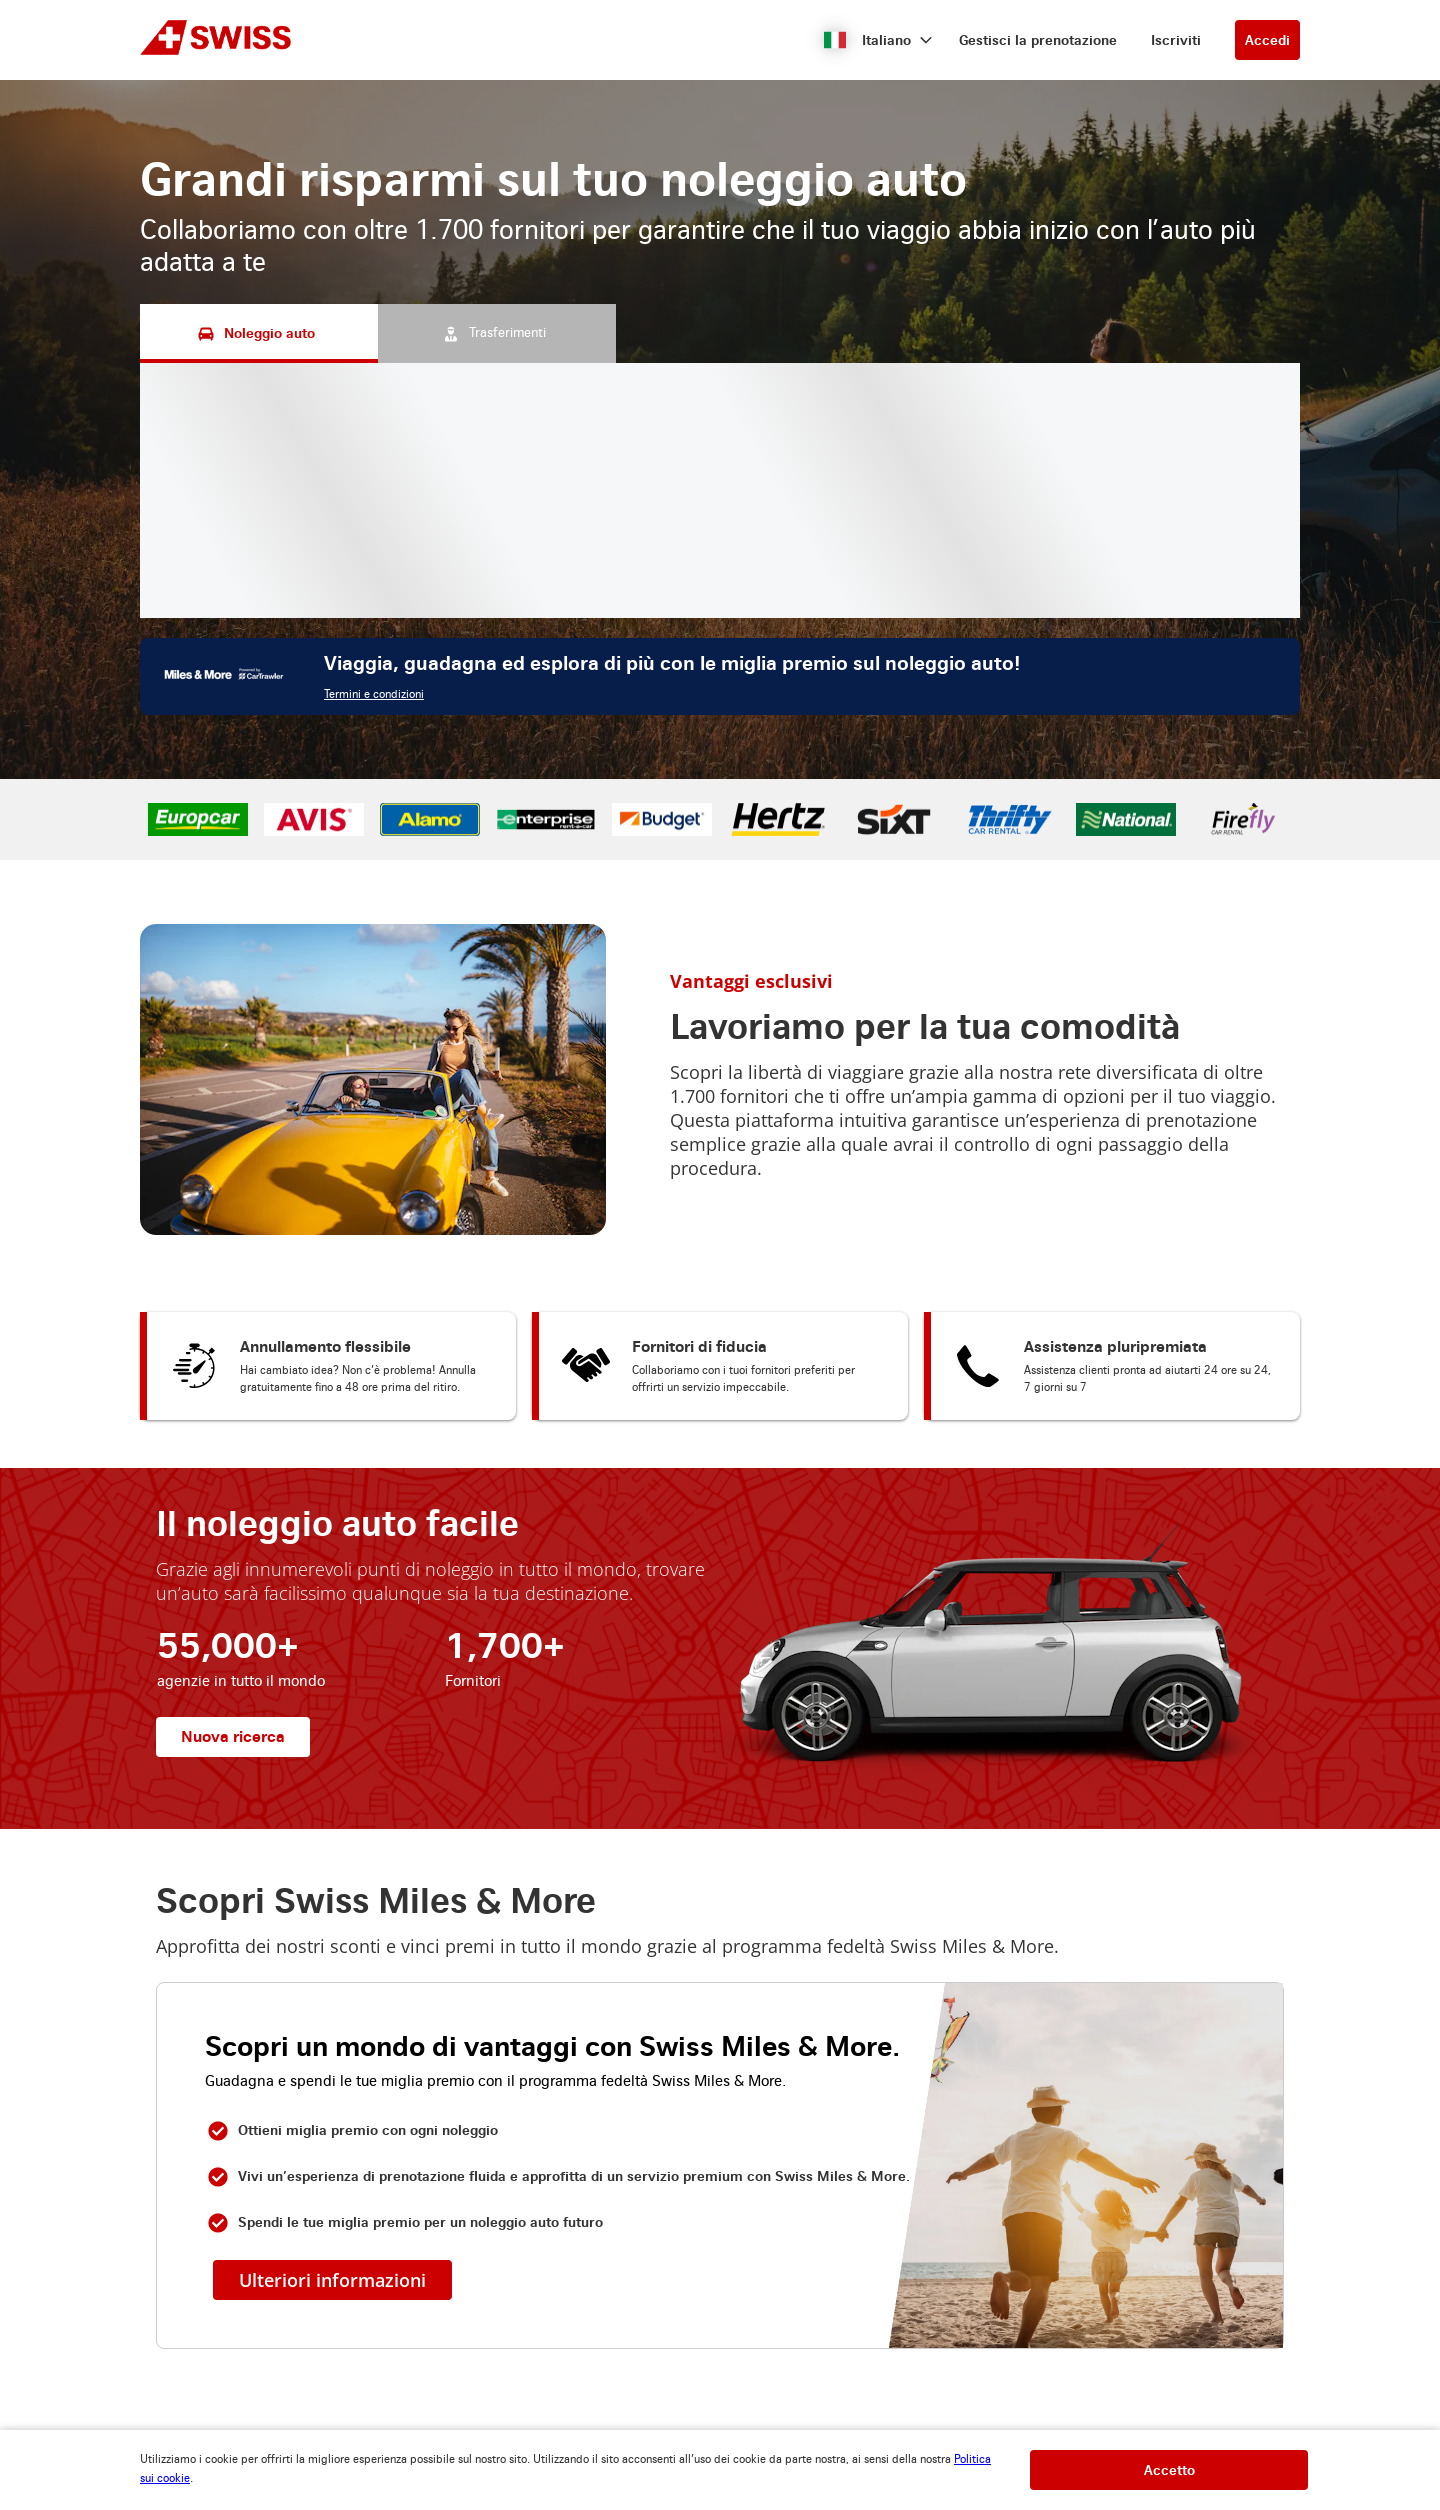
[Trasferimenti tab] (497, 333)
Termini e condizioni (374, 694)
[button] (878, 40)
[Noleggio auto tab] (259, 333)
